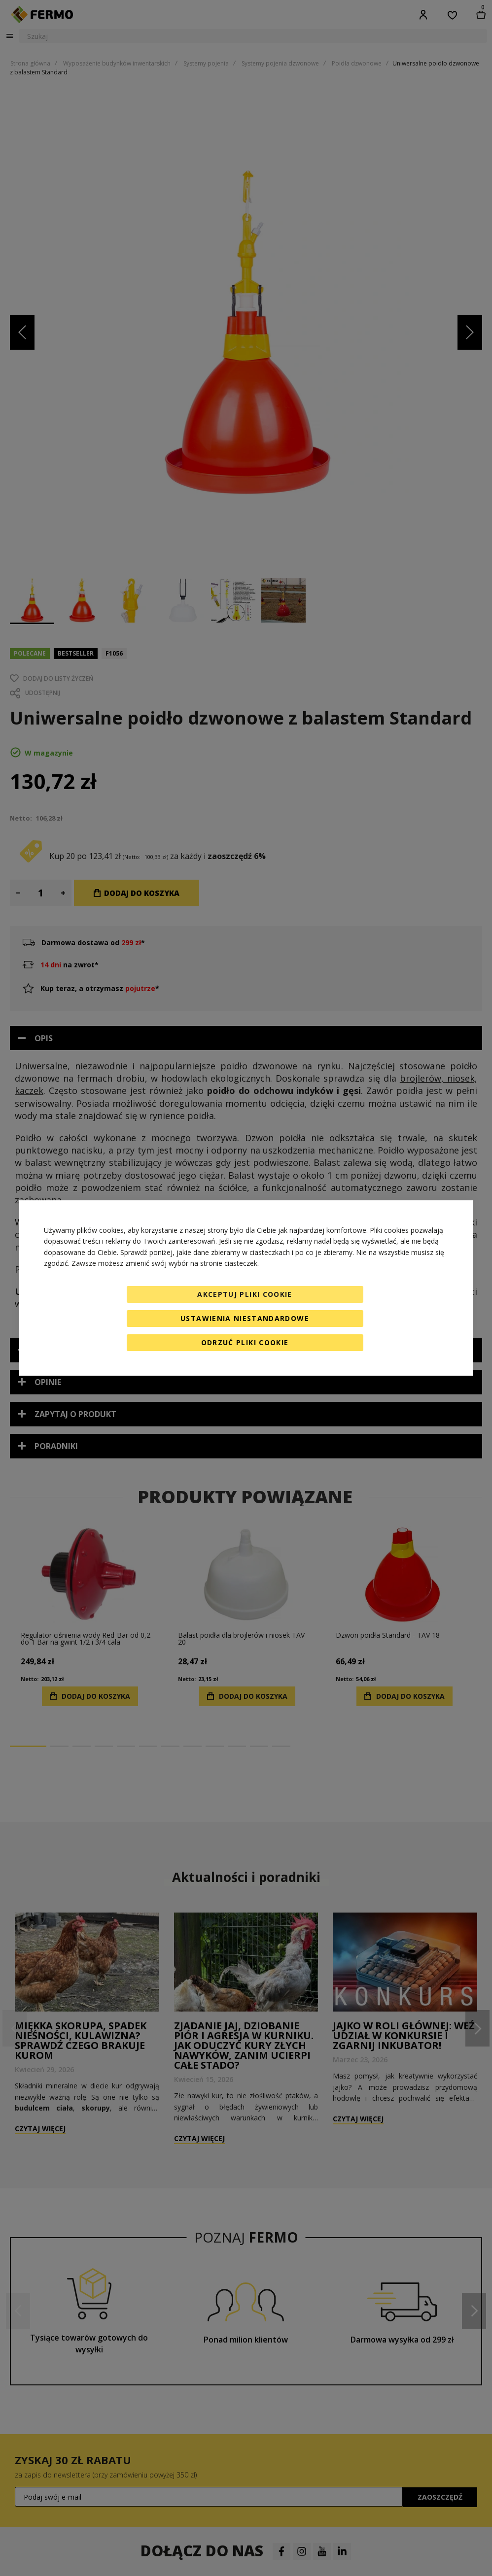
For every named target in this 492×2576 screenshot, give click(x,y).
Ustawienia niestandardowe (244, 1318)
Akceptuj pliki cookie (244, 1294)
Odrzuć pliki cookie (245, 1342)
